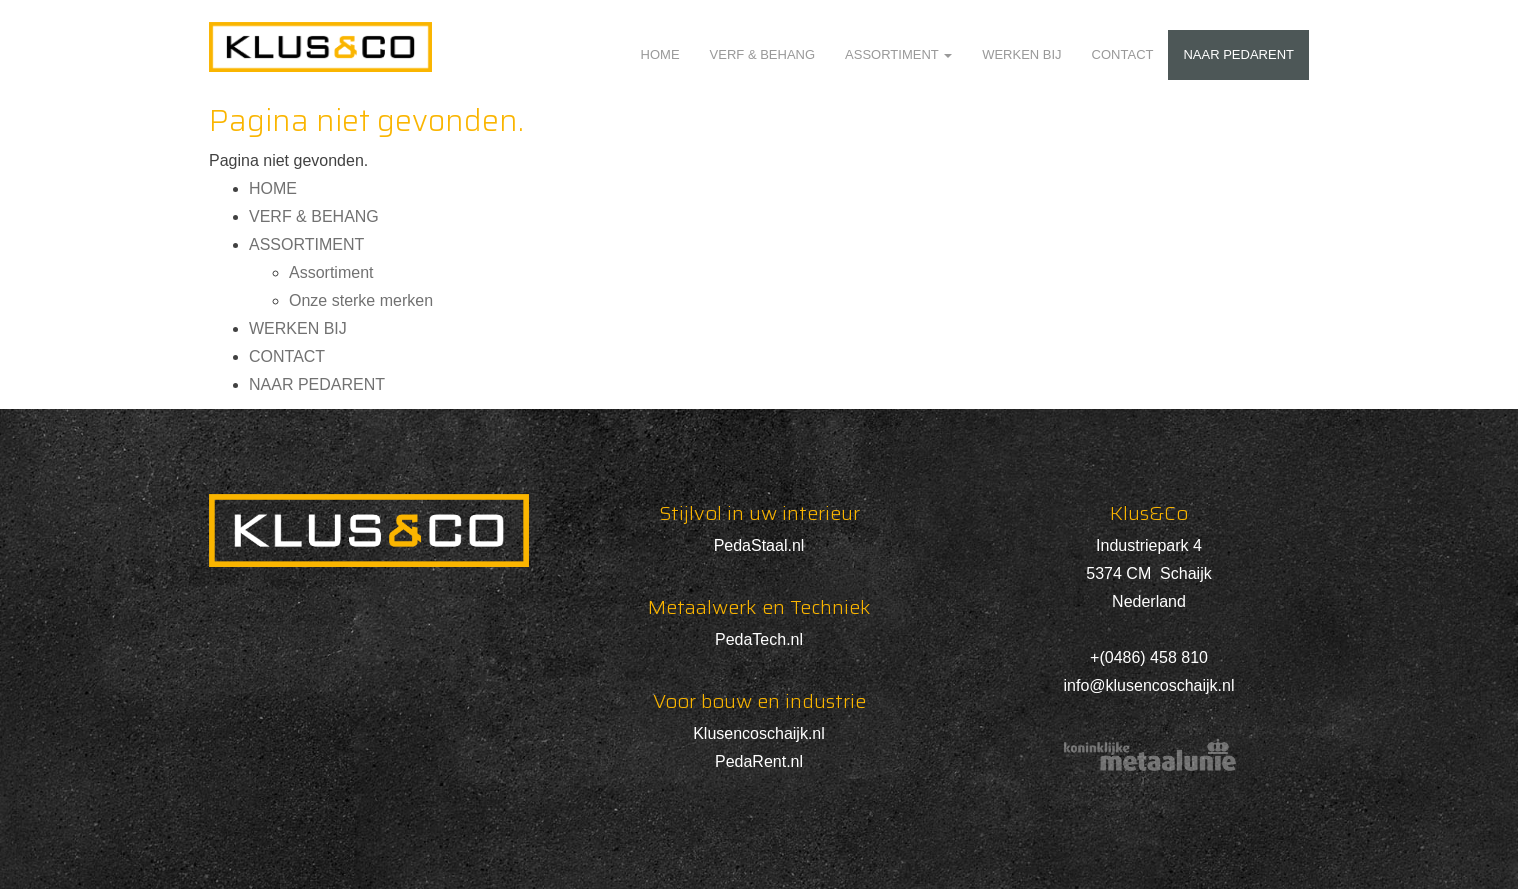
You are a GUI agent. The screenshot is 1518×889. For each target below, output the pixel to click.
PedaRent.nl (759, 761)
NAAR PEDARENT (1238, 54)
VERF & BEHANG (762, 54)
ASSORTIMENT (898, 54)
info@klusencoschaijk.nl (1149, 685)
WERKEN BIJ (1021, 54)
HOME (660, 54)
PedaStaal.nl (759, 545)
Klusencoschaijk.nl (759, 733)
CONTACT (1123, 54)
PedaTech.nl (759, 639)
